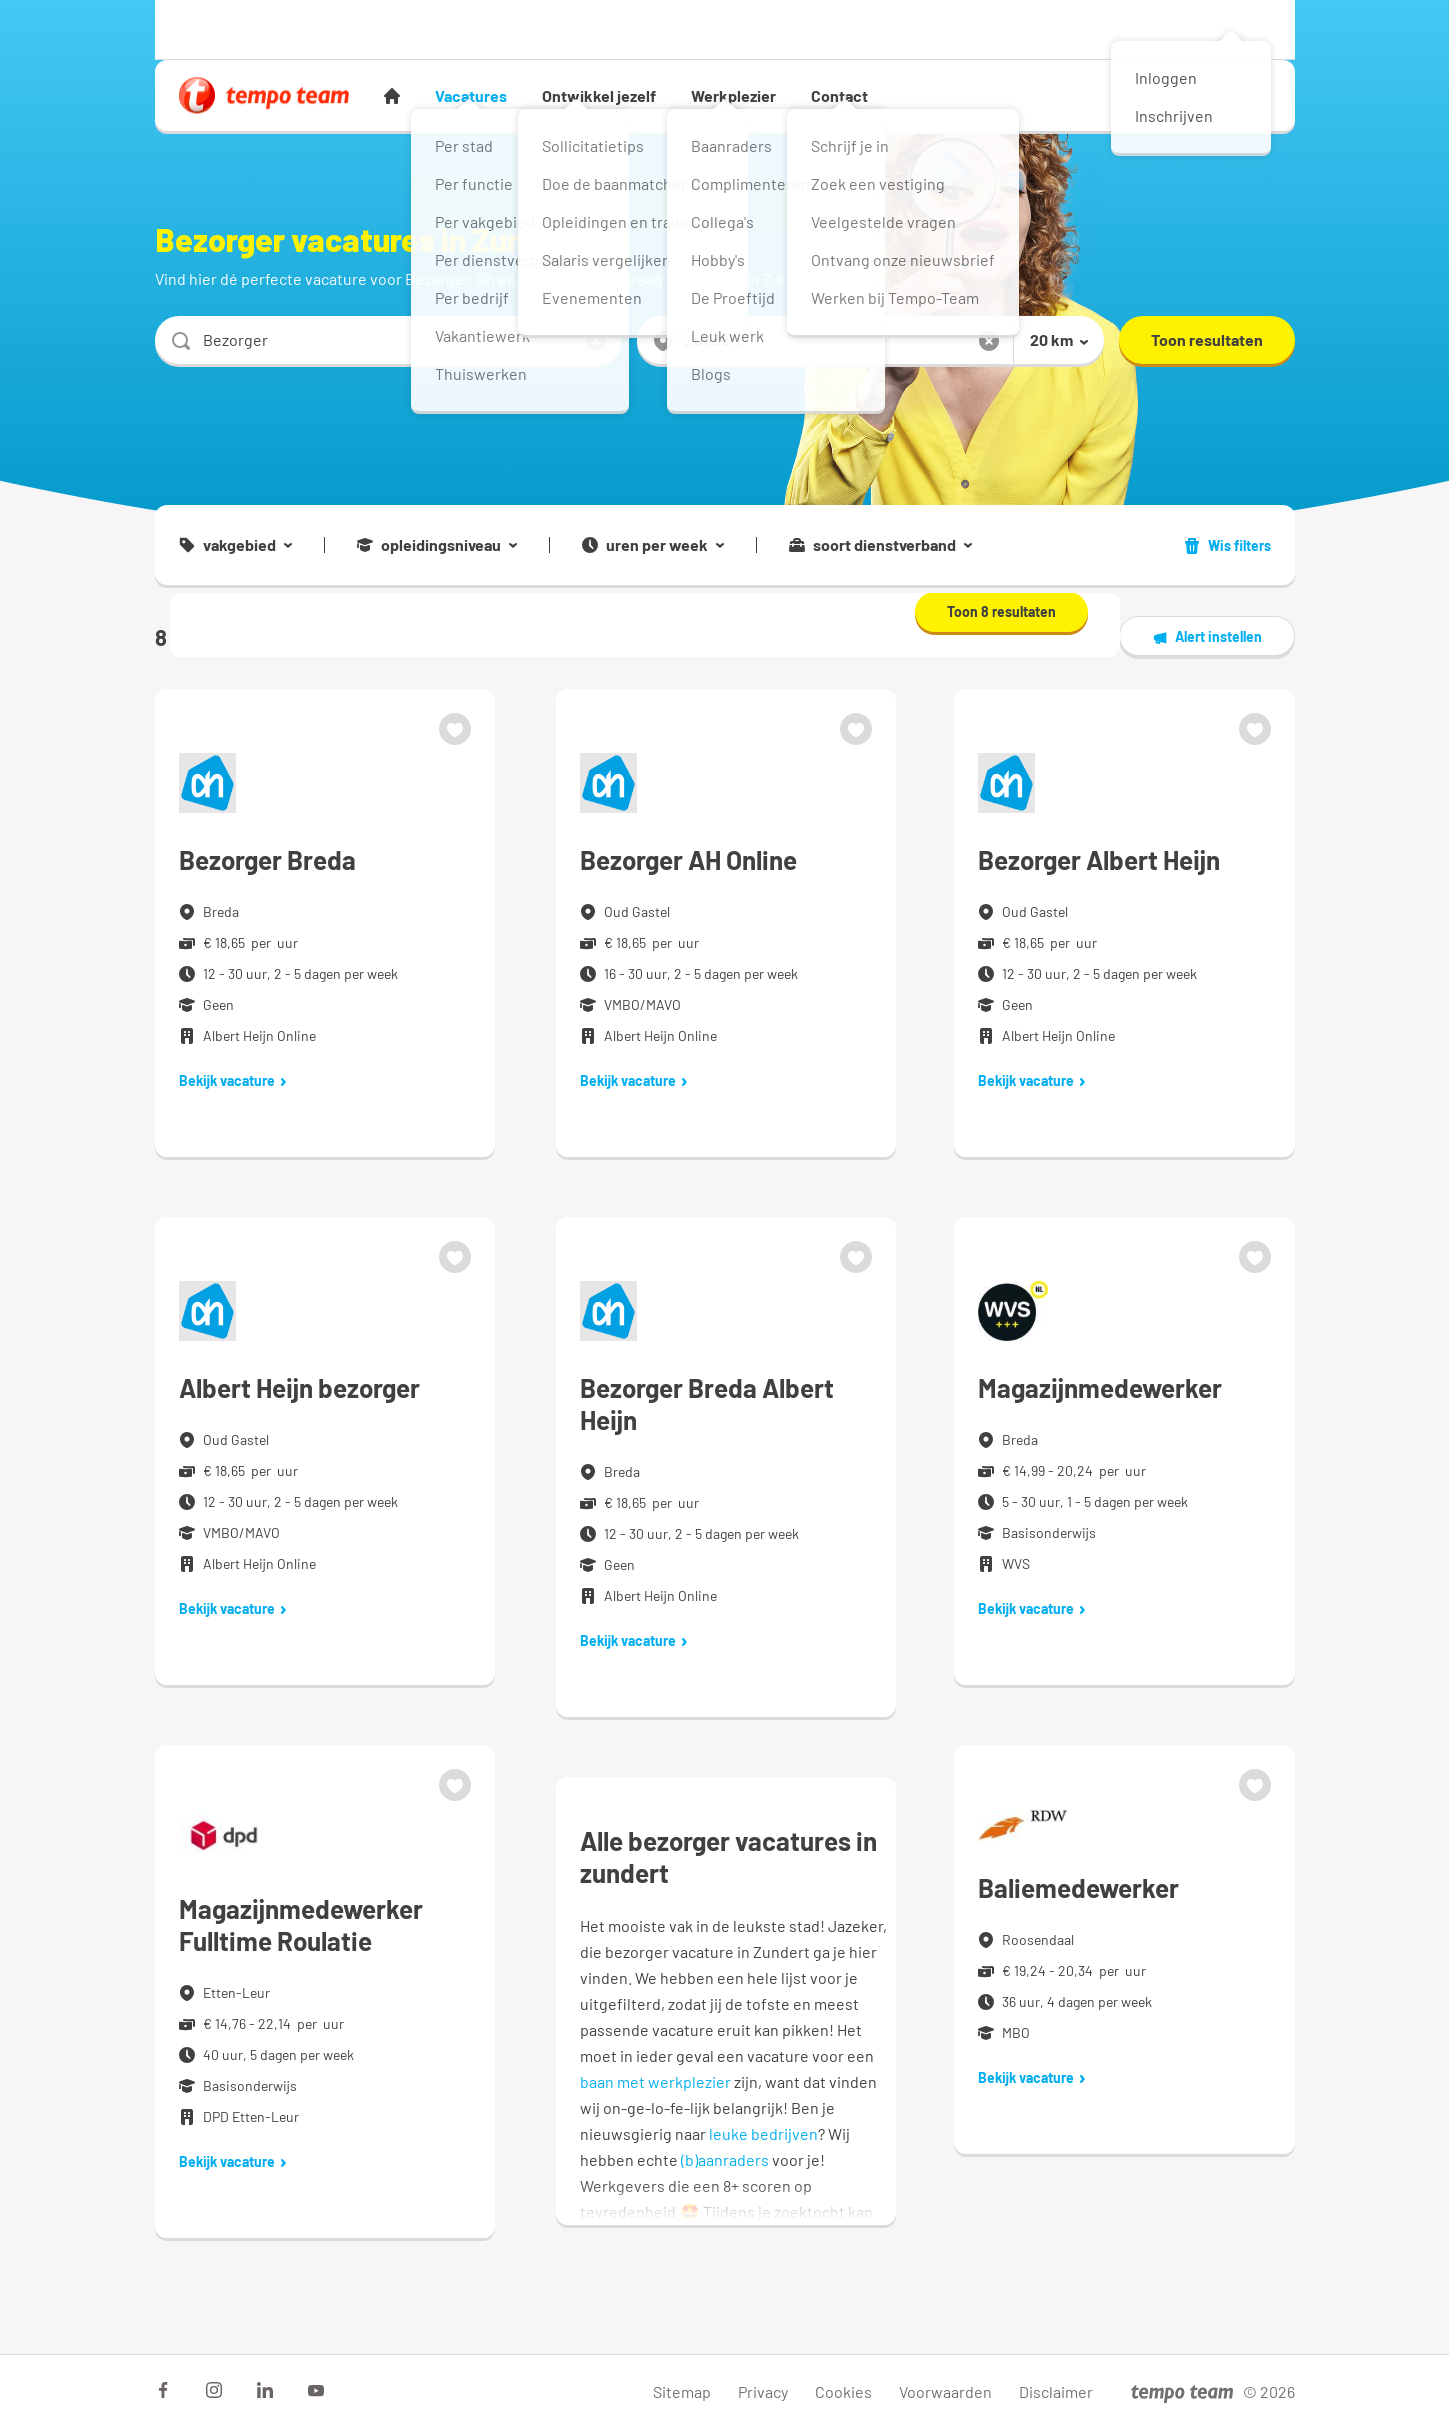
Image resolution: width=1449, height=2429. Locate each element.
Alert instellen (1207, 637)
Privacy (763, 2391)
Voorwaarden (945, 2391)
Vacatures (471, 95)
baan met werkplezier (655, 2081)
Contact (839, 95)
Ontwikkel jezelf (599, 95)
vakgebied (235, 545)
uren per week (653, 545)
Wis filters (1227, 545)
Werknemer (214, 28)
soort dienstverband (880, 545)
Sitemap (682, 2391)
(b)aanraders (725, 2159)
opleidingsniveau (437, 545)
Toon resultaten (1207, 339)
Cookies (843, 2391)
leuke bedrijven (763, 2133)
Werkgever (318, 28)
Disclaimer (1056, 2391)
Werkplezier (733, 95)
